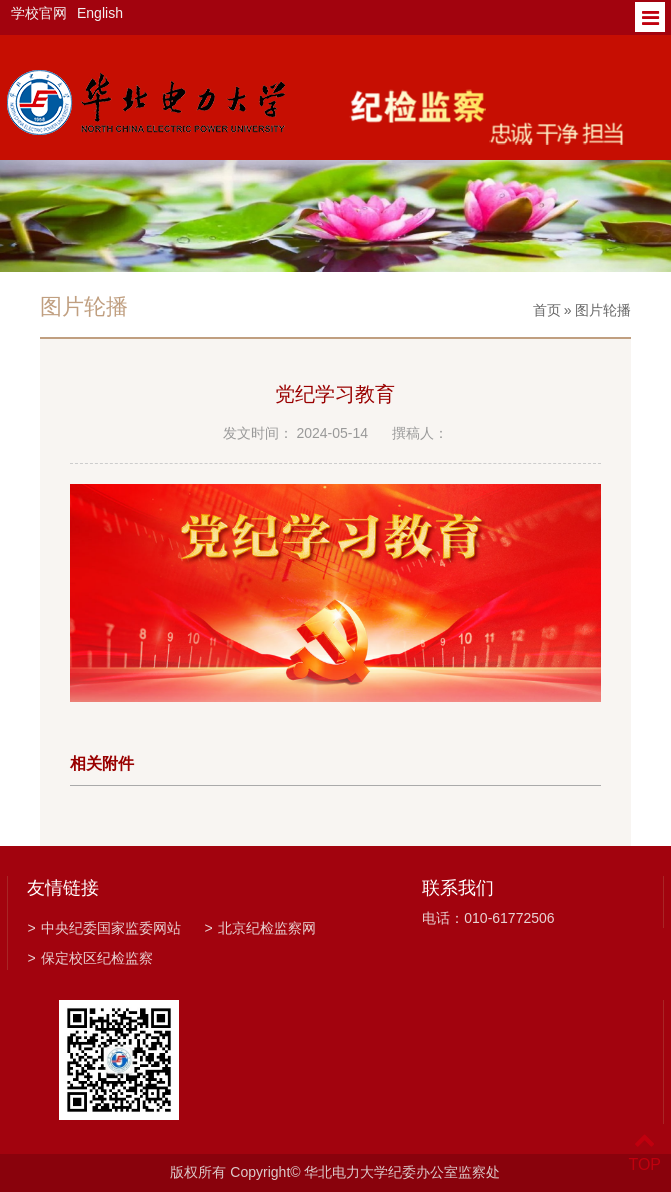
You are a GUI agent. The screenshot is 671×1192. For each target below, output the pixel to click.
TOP (644, 1152)
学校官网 (39, 13)
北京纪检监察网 (259, 928)
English (100, 13)
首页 (547, 310)
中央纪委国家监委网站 (103, 928)
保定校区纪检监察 (89, 958)
